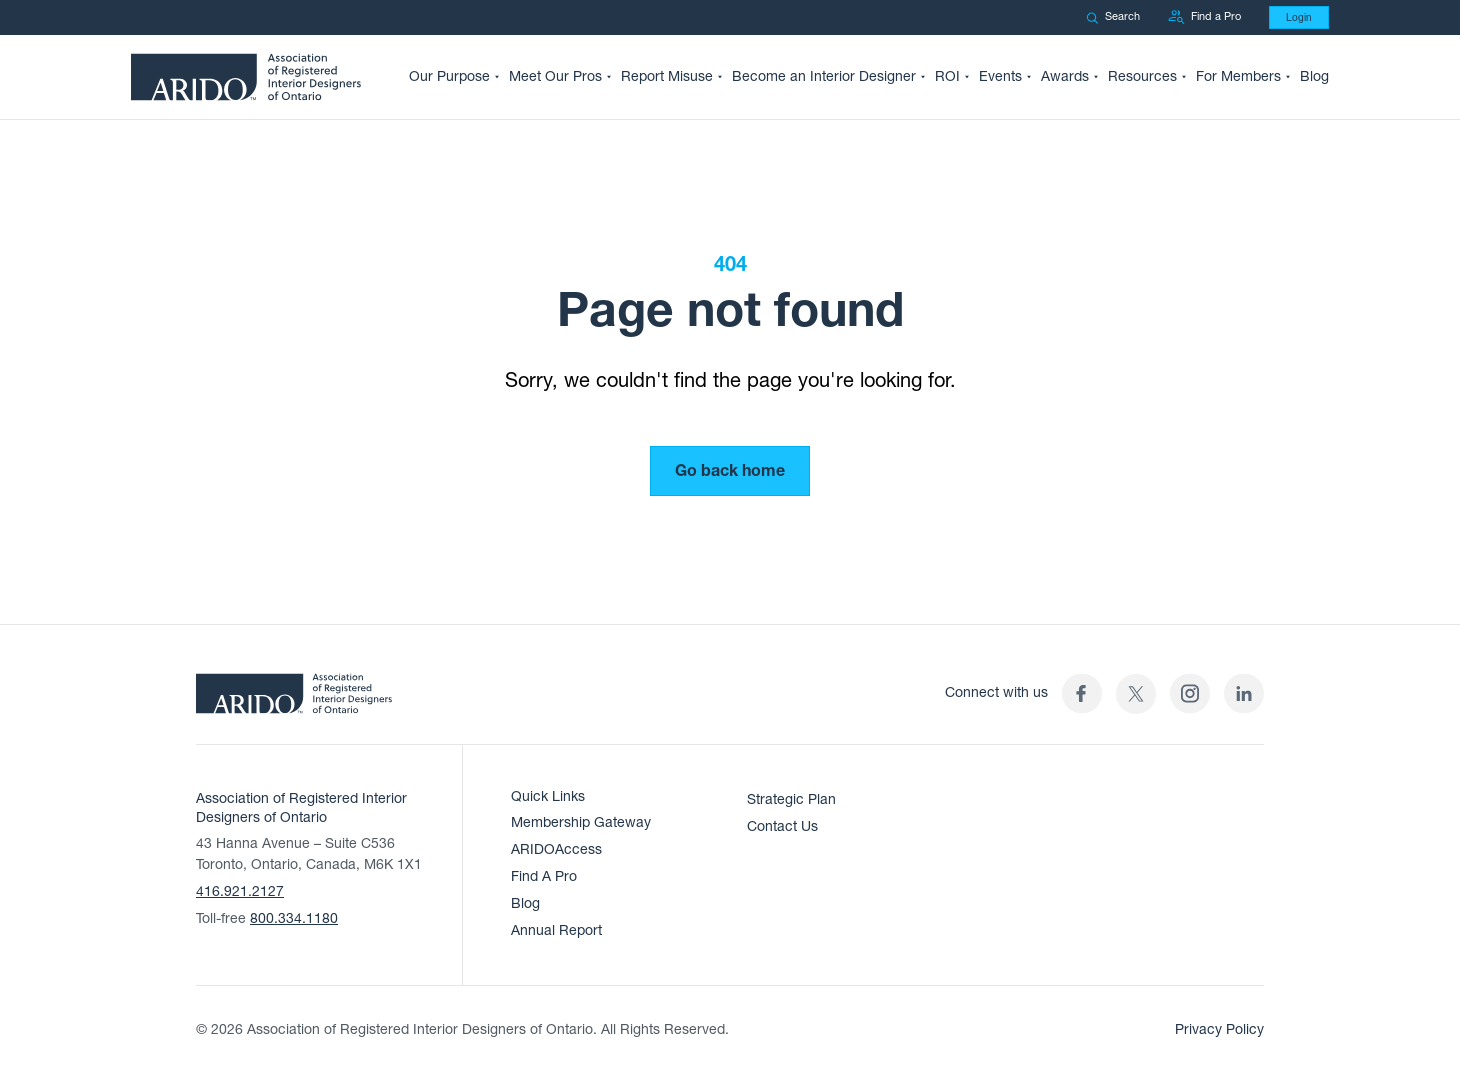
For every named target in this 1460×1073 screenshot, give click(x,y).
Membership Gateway (581, 822)
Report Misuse (667, 76)
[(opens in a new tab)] (1136, 693)
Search (1113, 16)
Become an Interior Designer (824, 76)
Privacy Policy (1219, 1029)
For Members (1238, 76)
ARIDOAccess (556, 849)
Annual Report (556, 930)
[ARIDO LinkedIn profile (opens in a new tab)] (1244, 693)
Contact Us (782, 826)
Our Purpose (449, 76)
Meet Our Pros (555, 76)
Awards (1065, 76)
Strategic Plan (791, 799)
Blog (1314, 76)
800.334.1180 (294, 918)
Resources (1142, 76)
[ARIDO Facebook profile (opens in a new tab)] (1082, 693)
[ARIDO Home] (294, 700)
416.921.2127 (240, 891)
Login (1299, 17)
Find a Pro (1204, 17)
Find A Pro (544, 876)
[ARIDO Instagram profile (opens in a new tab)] (1190, 693)
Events (1000, 76)
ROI (947, 76)
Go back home (730, 471)
